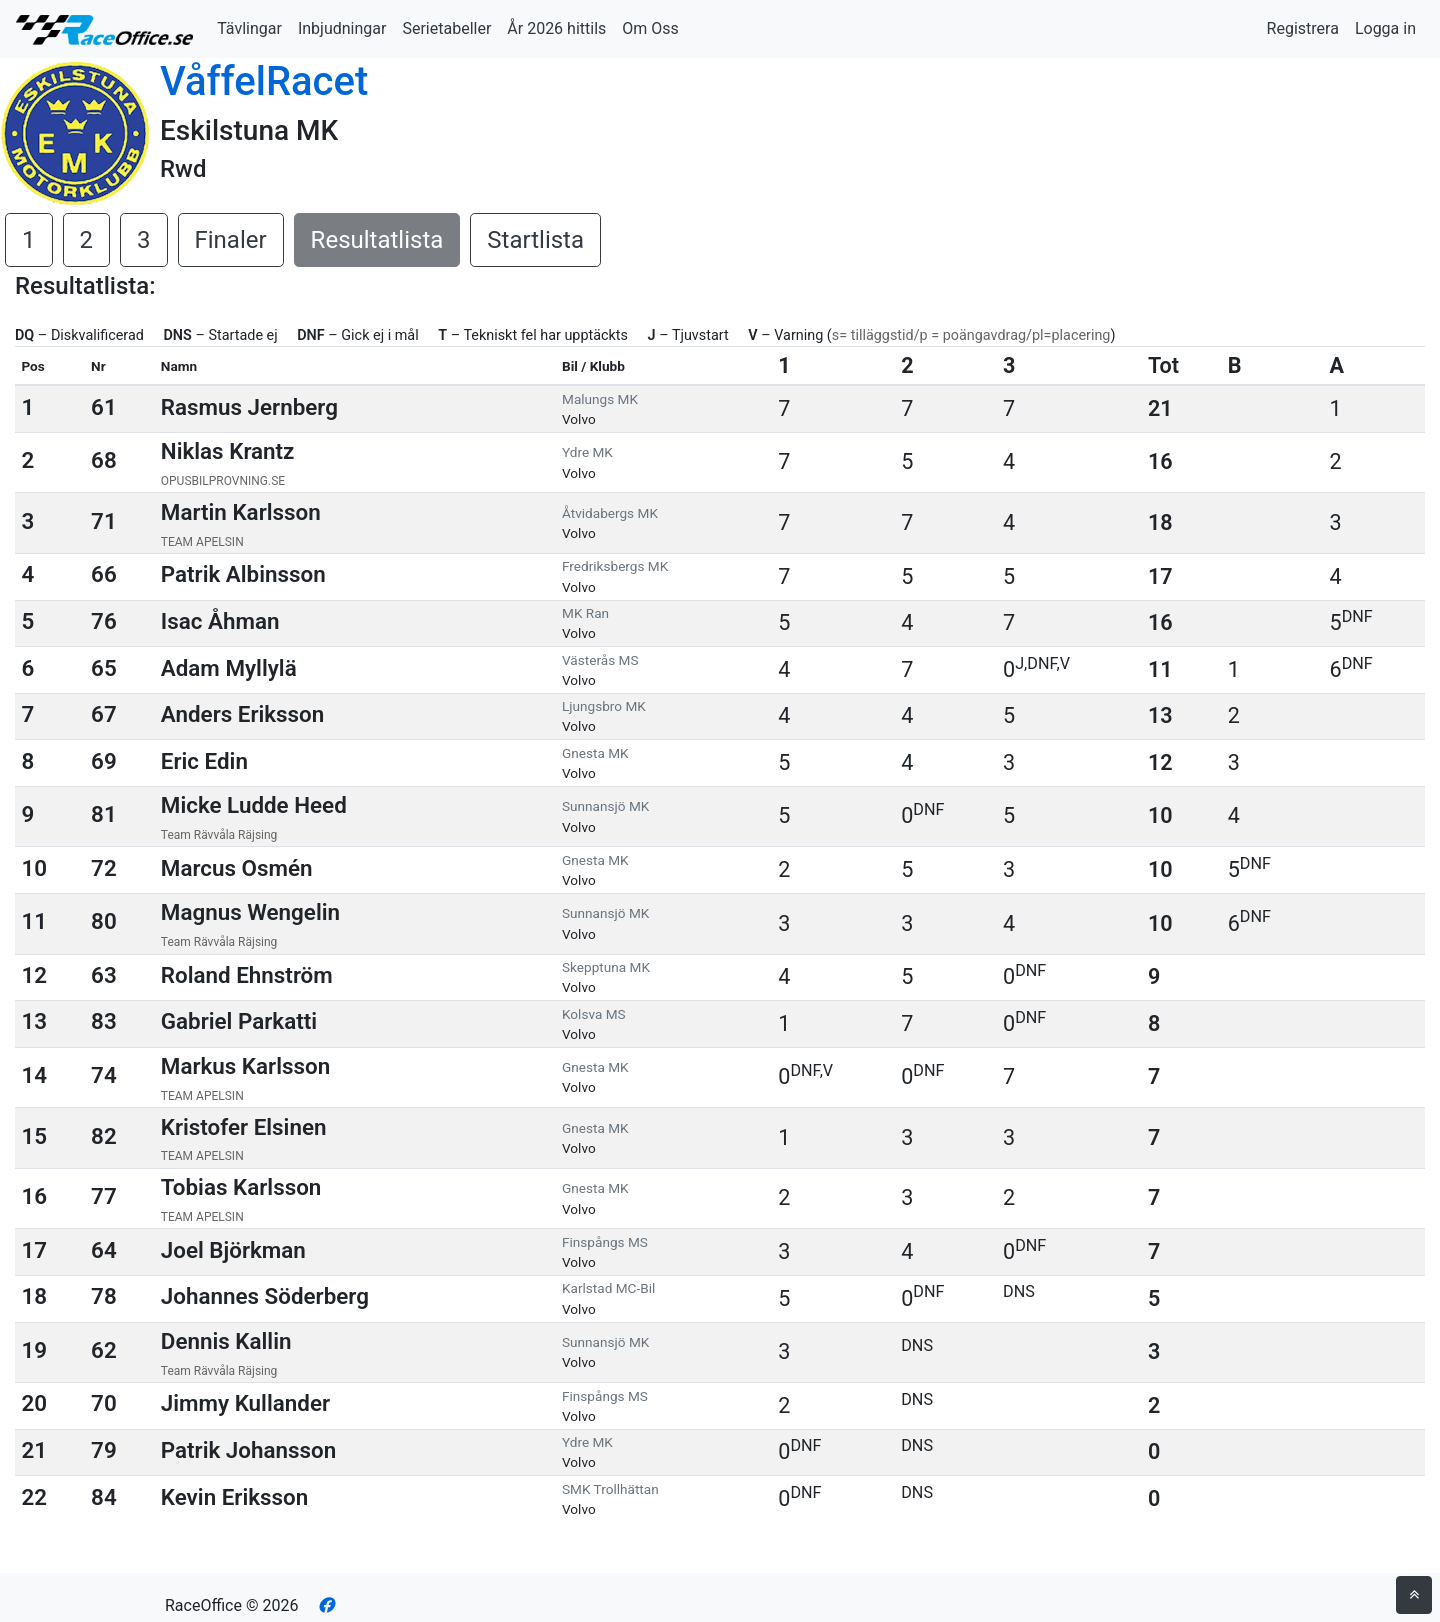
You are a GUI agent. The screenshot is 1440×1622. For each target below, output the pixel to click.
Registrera (1303, 28)
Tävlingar (249, 28)
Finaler (231, 240)
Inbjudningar (342, 28)
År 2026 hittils (556, 28)
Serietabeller (446, 28)
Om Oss (650, 28)
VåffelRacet (264, 81)
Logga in (1385, 28)
